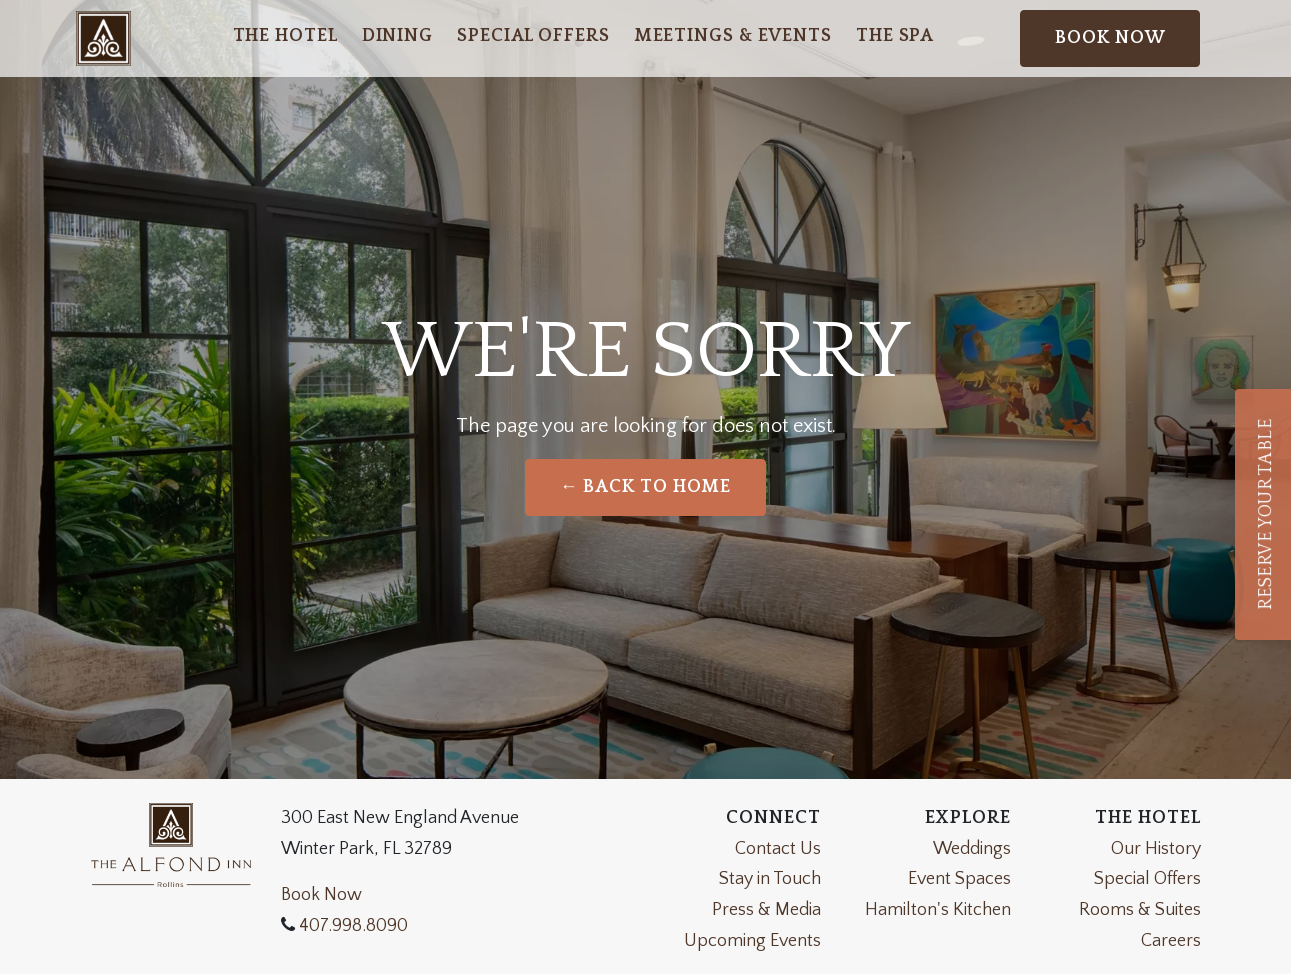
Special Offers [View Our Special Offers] (1147, 879)
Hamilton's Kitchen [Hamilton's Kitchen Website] (938, 910)
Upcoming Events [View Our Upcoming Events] (752, 941)
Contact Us (778, 849)
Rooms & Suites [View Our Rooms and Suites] (1140, 910)
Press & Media (766, 910)
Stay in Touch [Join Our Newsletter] (770, 879)
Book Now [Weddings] (321, 895)
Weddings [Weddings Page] (972, 849)
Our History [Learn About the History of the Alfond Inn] (1156, 849)
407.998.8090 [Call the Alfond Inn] (351, 926)
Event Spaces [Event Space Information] (959, 879)
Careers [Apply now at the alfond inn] (1171, 941)
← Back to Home (646, 487)
